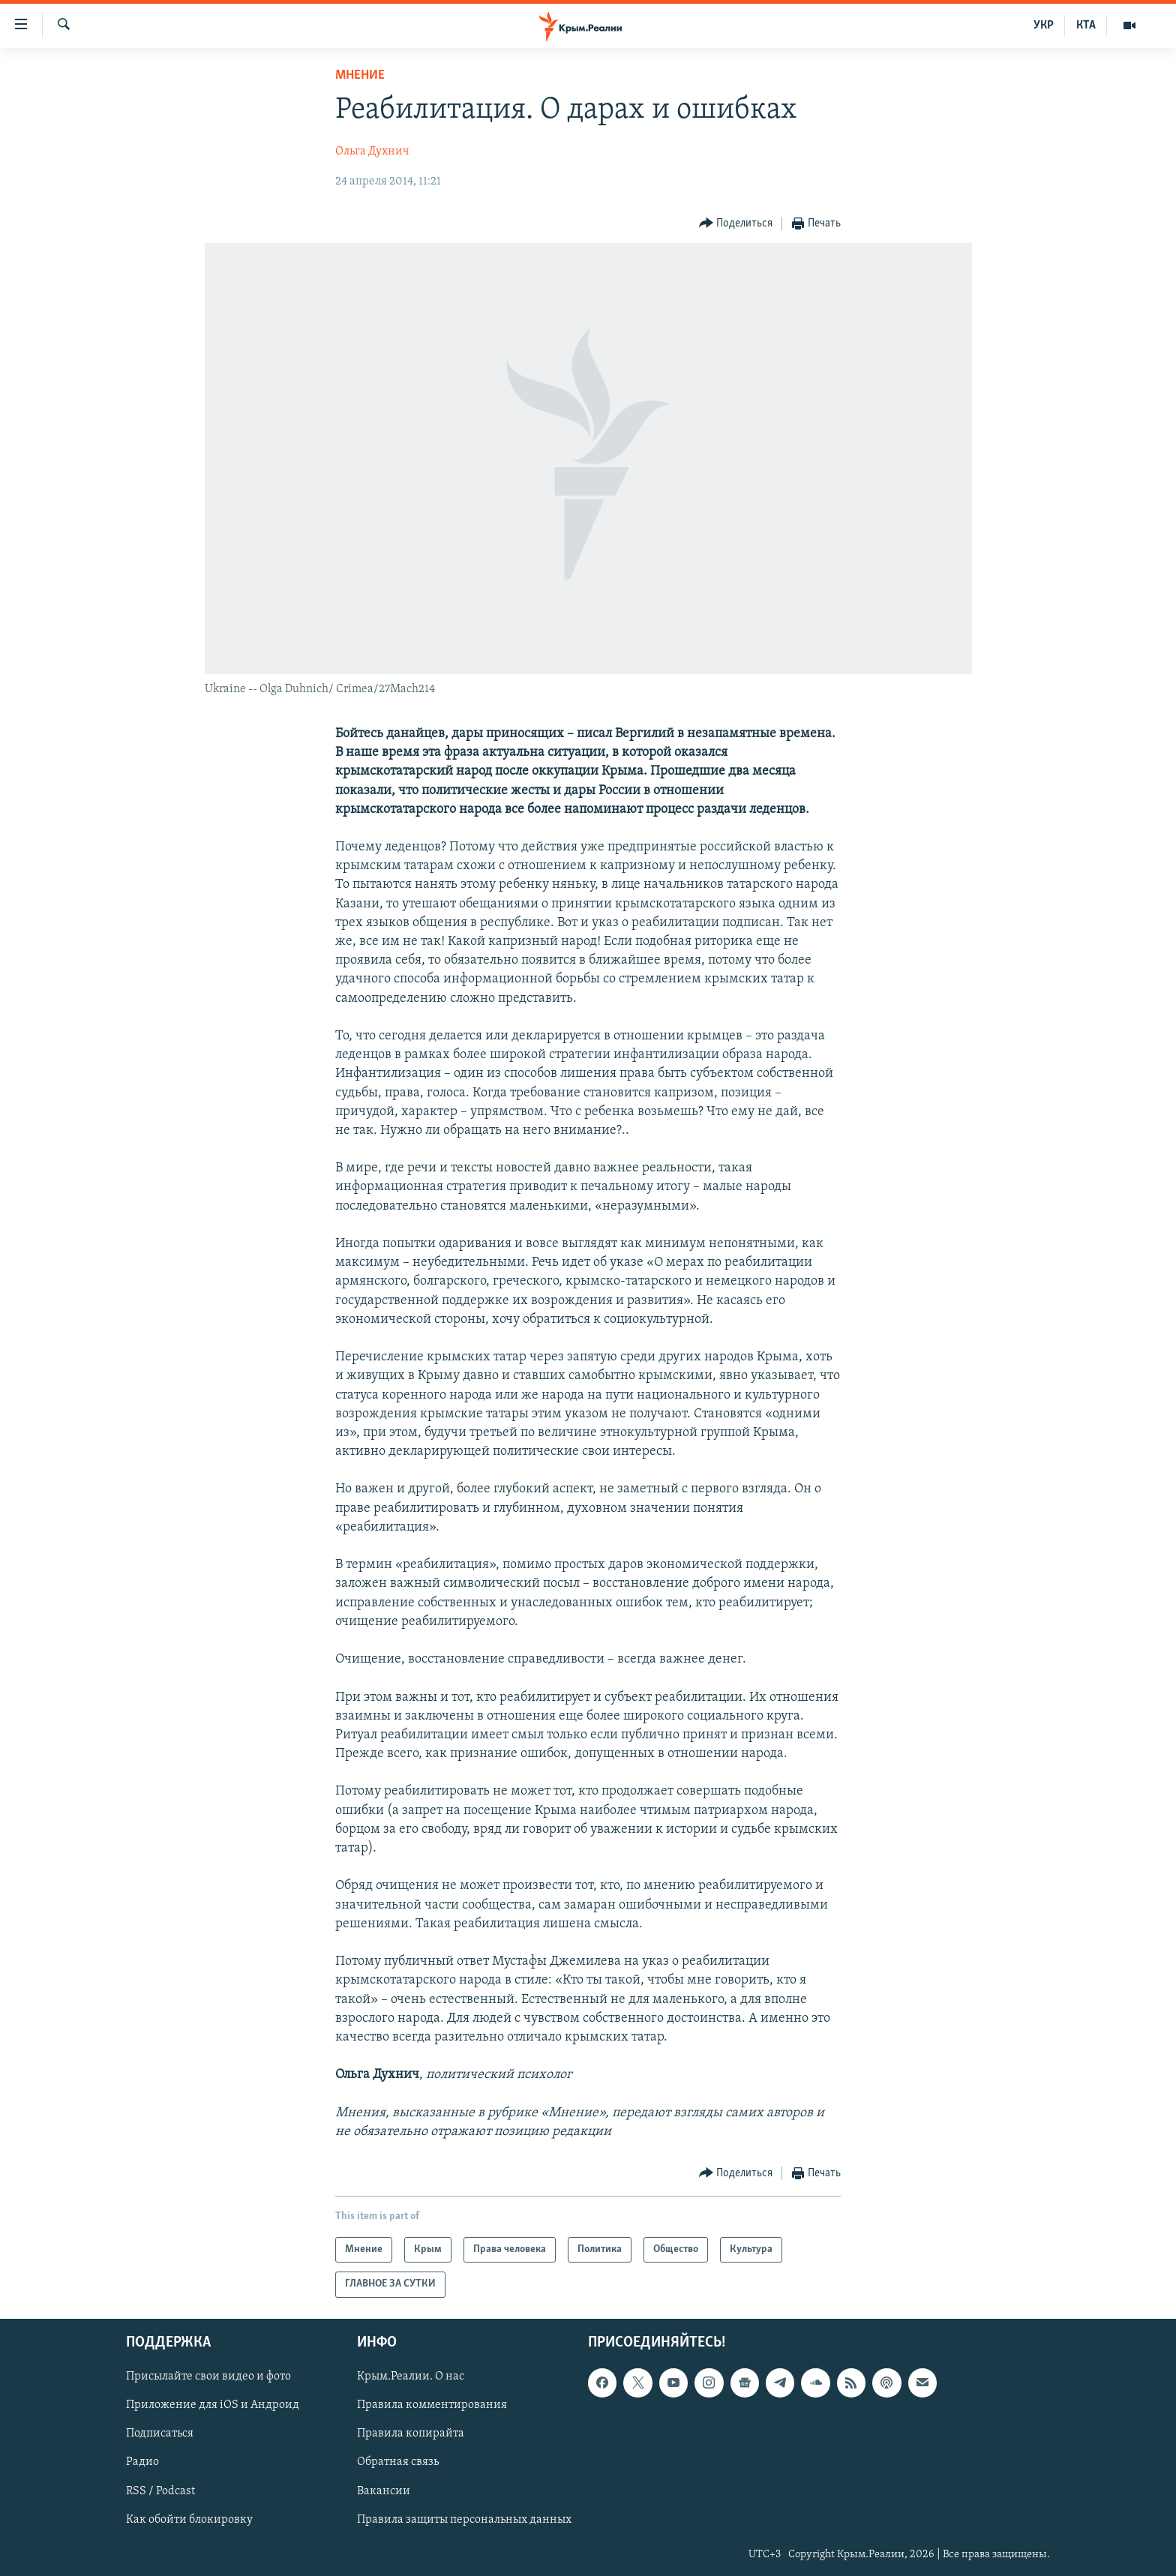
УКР (1044, 25)
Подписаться (160, 2434)
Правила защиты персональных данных (464, 2519)
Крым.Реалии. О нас (410, 2377)
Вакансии (383, 2491)
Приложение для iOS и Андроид (212, 2405)
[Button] (736, 224)
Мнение (360, 75)
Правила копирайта (410, 2434)
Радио (142, 2462)
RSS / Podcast (160, 2491)
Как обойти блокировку (189, 2519)
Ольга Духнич (372, 151)
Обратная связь (398, 2462)
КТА (1086, 25)
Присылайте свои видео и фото (208, 2377)
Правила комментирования (432, 2405)
